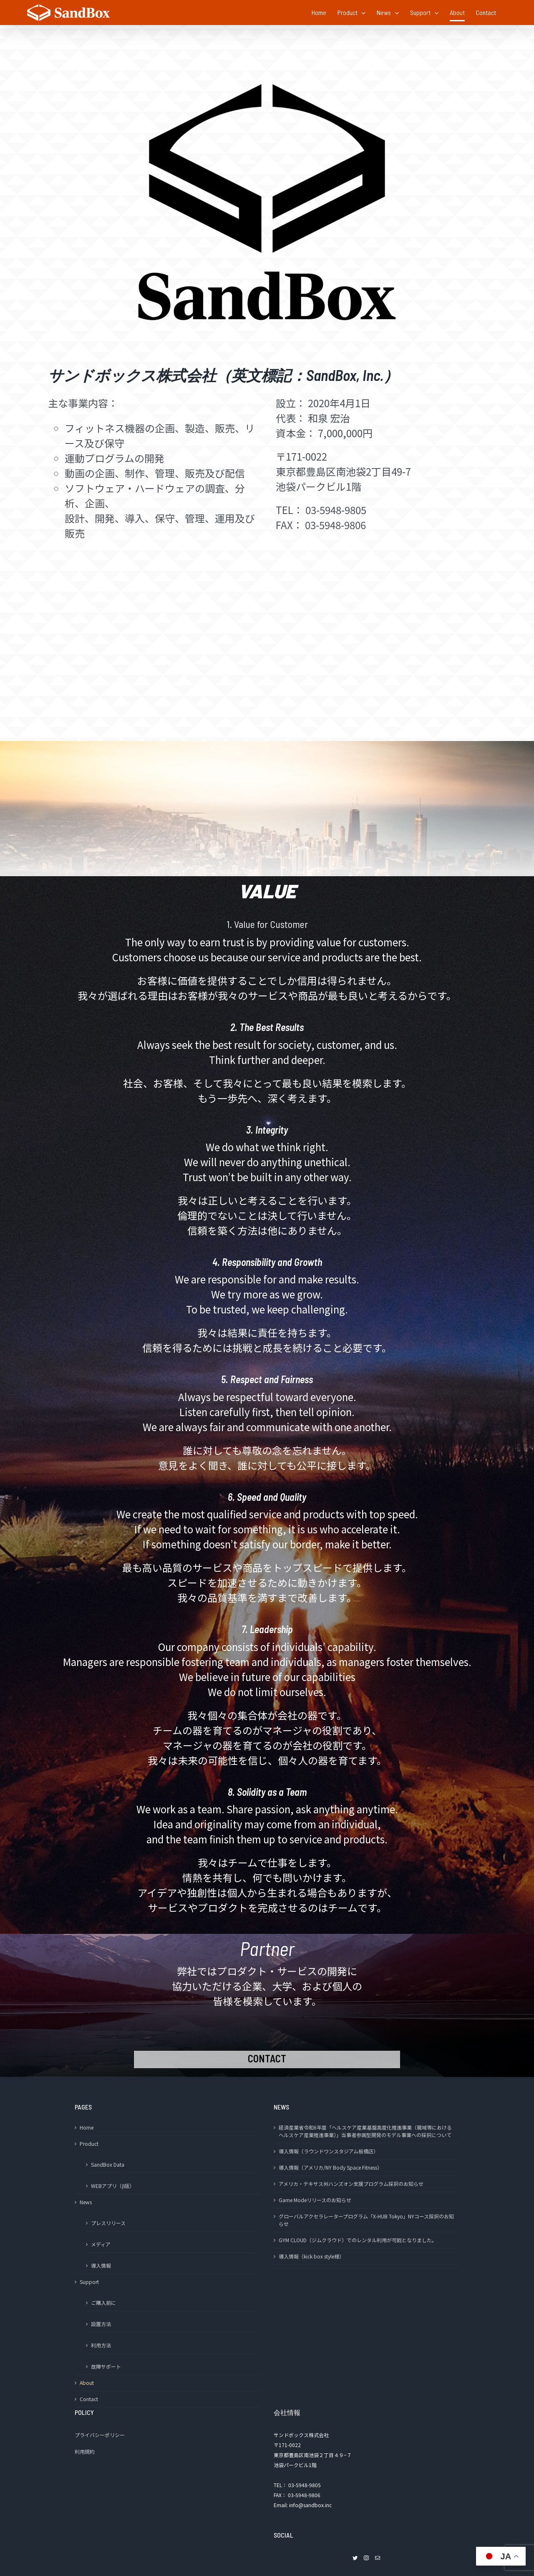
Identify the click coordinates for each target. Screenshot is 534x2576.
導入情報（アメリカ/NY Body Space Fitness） (330, 2167)
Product (89, 2143)
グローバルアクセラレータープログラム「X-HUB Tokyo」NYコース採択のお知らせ (366, 2220)
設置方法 (101, 2323)
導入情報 (101, 2265)
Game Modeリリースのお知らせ (315, 2199)
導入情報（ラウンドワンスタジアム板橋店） (328, 2151)
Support (89, 2281)
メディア (101, 2244)
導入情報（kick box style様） (311, 2256)
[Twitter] (355, 2558)
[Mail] (377, 2558)
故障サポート (106, 2366)
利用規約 (85, 2451)
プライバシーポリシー (100, 2434)
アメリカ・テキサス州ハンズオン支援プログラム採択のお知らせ (351, 2183)
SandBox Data (107, 2164)
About (87, 2382)
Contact (89, 2398)
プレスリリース (108, 2222)
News (86, 2201)
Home (86, 2127)
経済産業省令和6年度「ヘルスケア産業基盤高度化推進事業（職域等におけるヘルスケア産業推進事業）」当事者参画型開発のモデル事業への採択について (365, 2131)
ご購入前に (103, 2302)
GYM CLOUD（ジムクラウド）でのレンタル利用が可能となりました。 (358, 2239)
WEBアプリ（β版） (112, 2185)
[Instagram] (366, 2558)
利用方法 (101, 2345)
